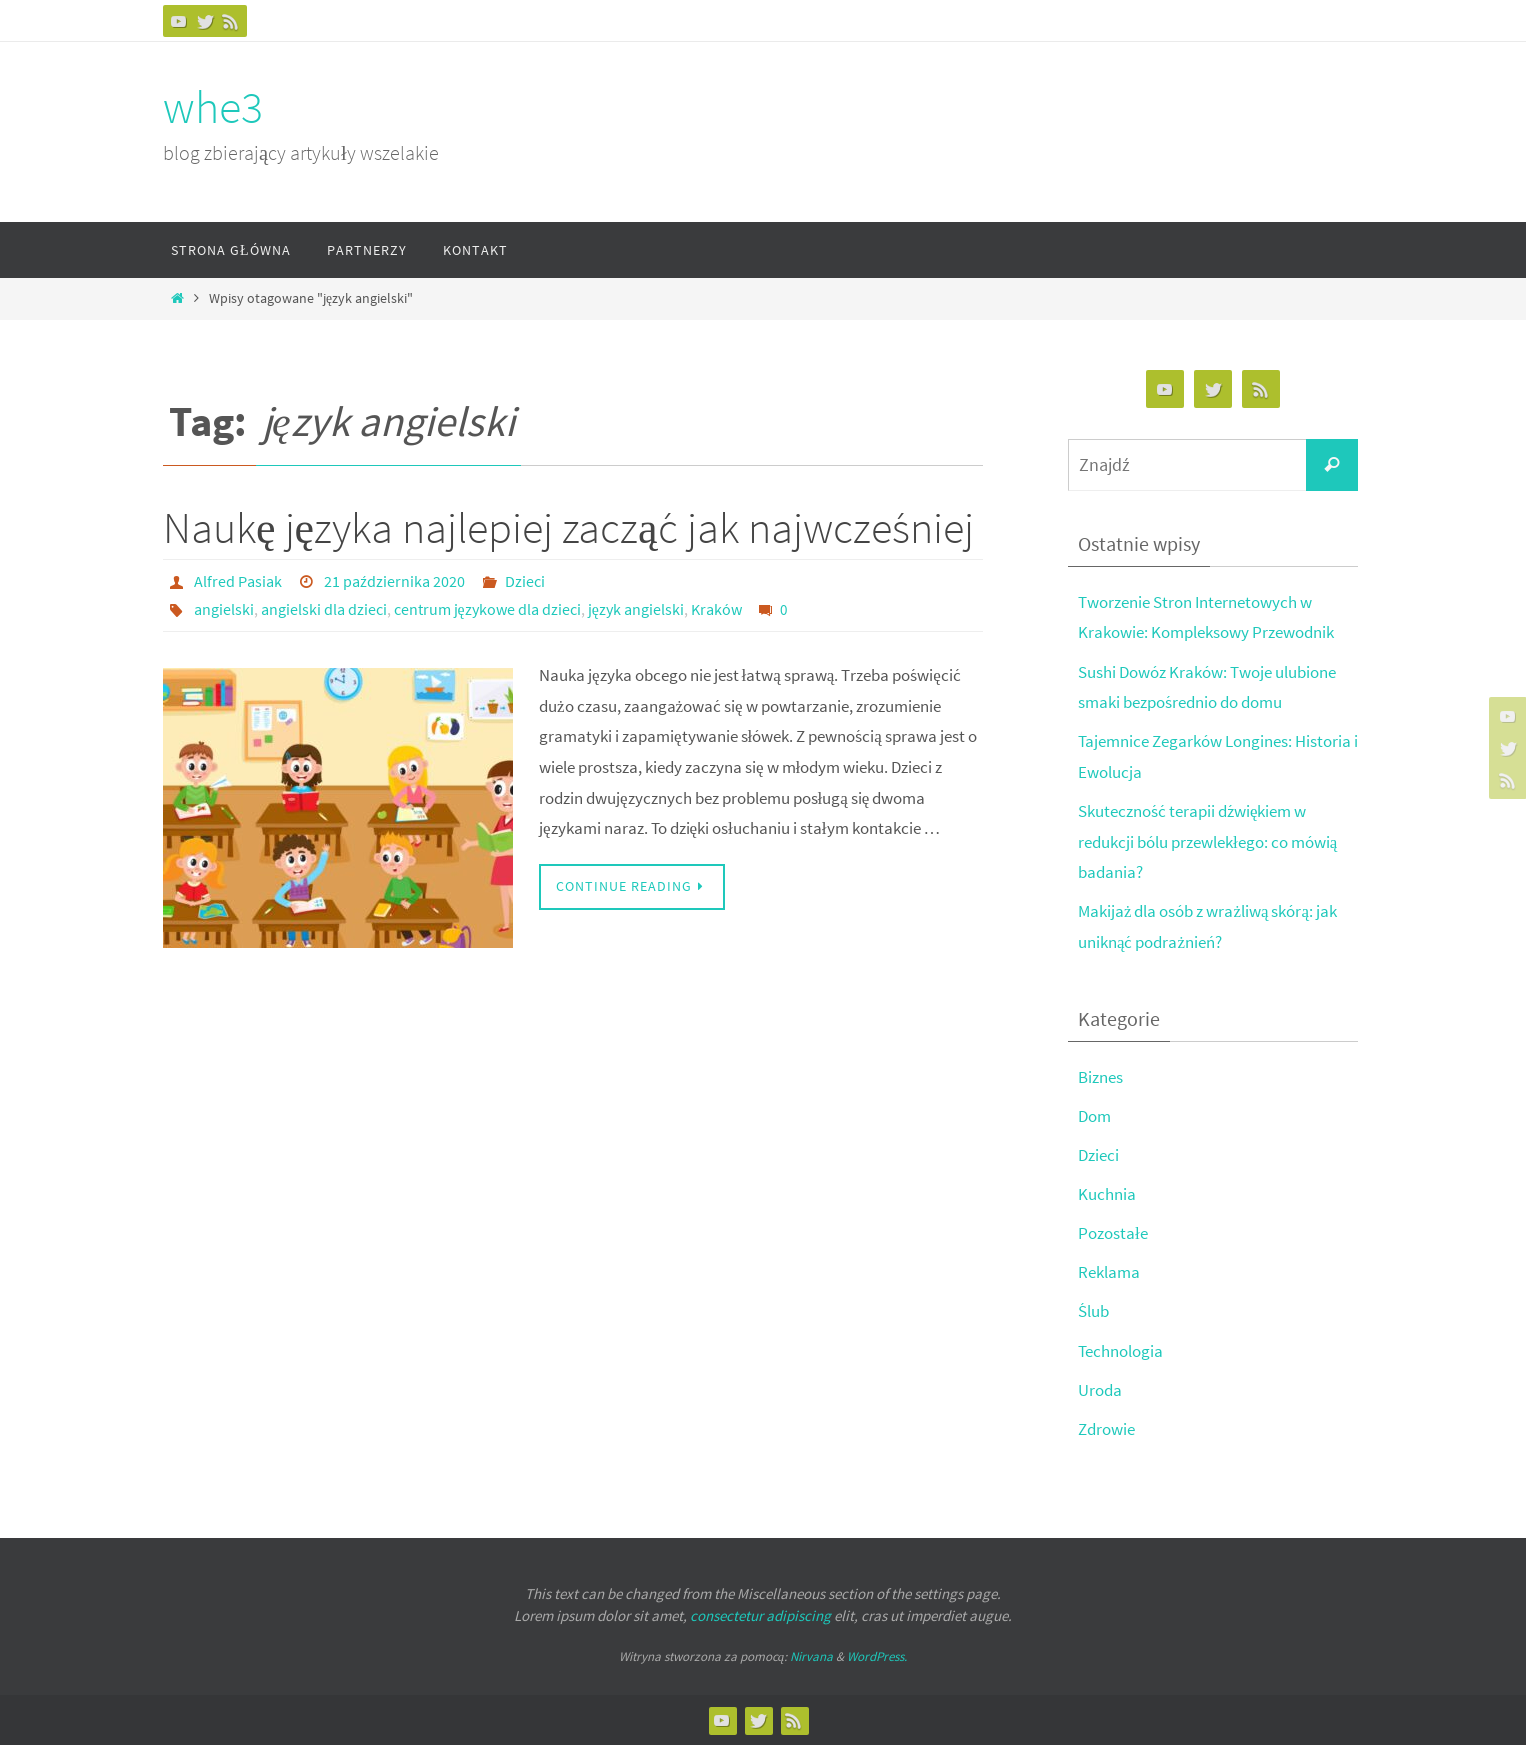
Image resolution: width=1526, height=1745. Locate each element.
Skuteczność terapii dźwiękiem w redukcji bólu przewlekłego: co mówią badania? (1207, 841)
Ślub (1093, 1311)
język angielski (636, 609)
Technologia (1120, 1351)
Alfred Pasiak (238, 581)
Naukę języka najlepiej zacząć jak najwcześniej (568, 527)
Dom (1094, 1116)
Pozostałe (1113, 1233)
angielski (224, 609)
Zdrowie (1106, 1429)
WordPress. (877, 1656)
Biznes (1100, 1077)
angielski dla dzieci (324, 609)
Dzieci (525, 581)
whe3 (213, 107)
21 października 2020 (394, 581)
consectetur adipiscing (760, 1615)
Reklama (1109, 1272)
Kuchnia (1107, 1194)
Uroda (1100, 1390)
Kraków (716, 609)
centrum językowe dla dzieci (487, 609)
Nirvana (811, 1656)
